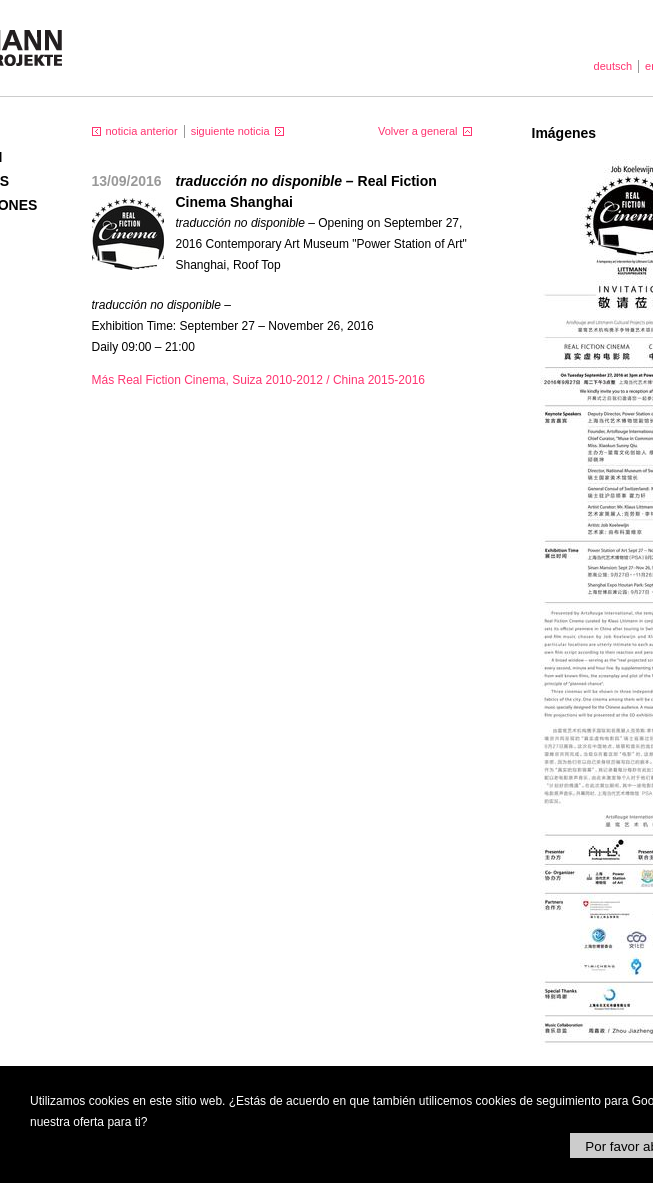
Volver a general (418, 131)
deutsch (613, 66)
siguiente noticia (230, 131)
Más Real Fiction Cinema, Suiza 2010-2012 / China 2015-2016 (259, 380)
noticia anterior (142, 131)
